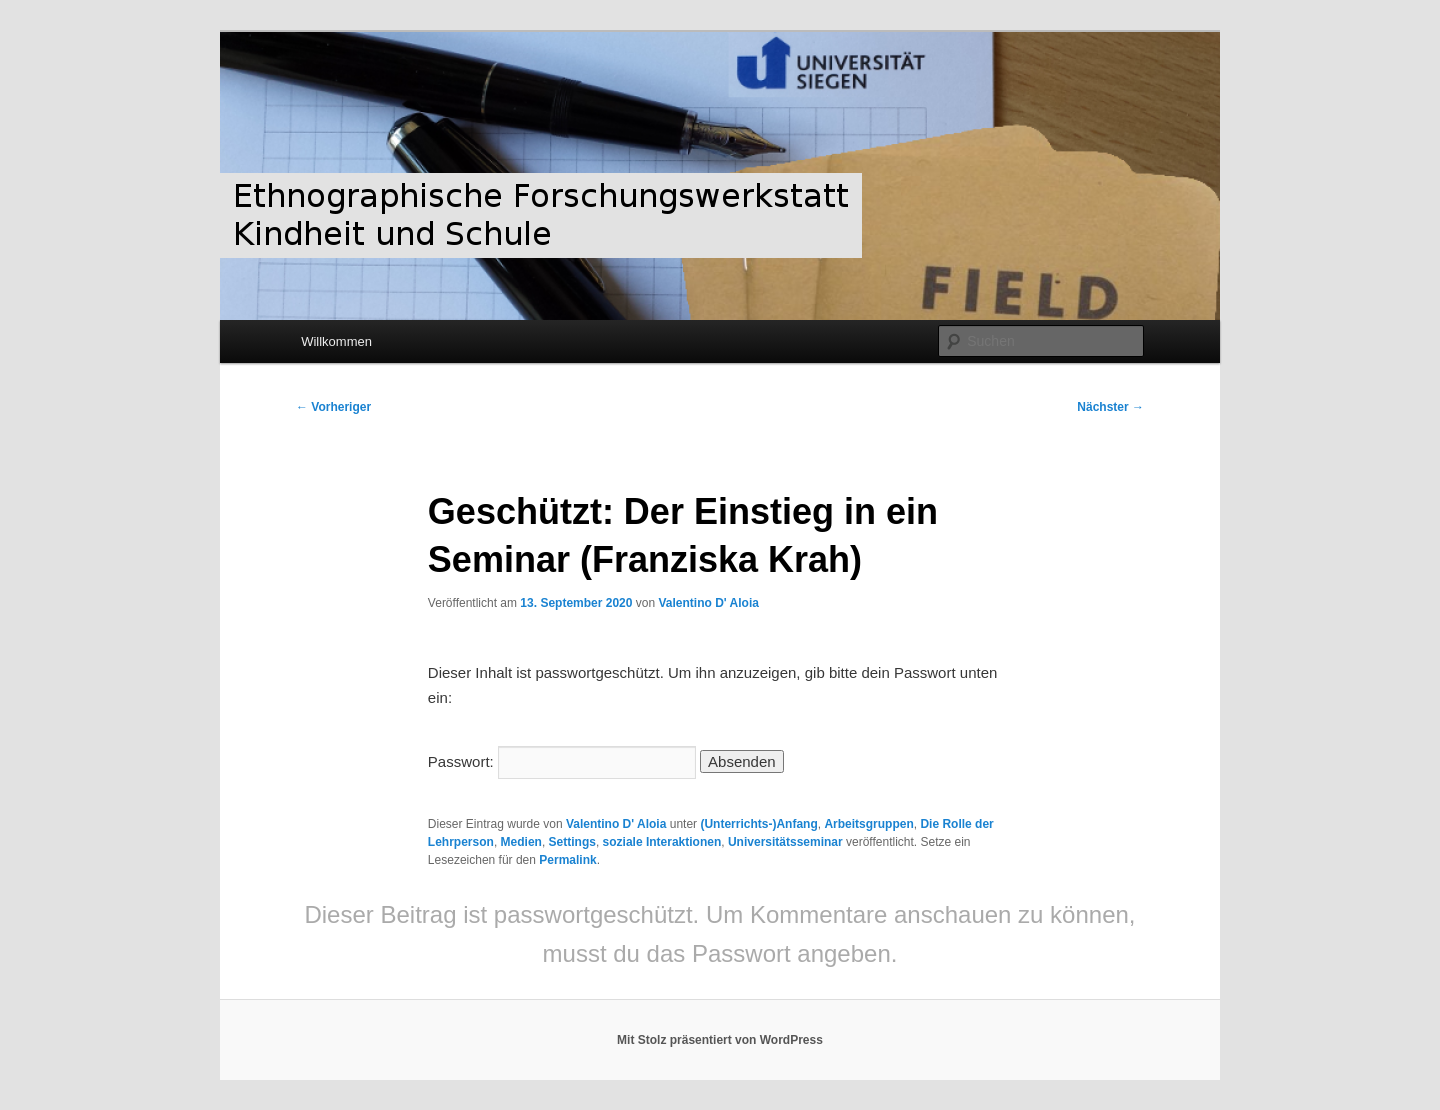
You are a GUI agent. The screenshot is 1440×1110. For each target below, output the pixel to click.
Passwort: (562, 761)
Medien (521, 842)
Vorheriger (333, 407)
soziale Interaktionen (662, 842)
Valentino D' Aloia (708, 603)
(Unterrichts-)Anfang (758, 824)
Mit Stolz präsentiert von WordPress (720, 1040)
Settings (572, 842)
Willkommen (336, 341)
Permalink (567, 860)
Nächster (1110, 407)
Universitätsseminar (785, 842)
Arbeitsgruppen (868, 824)
